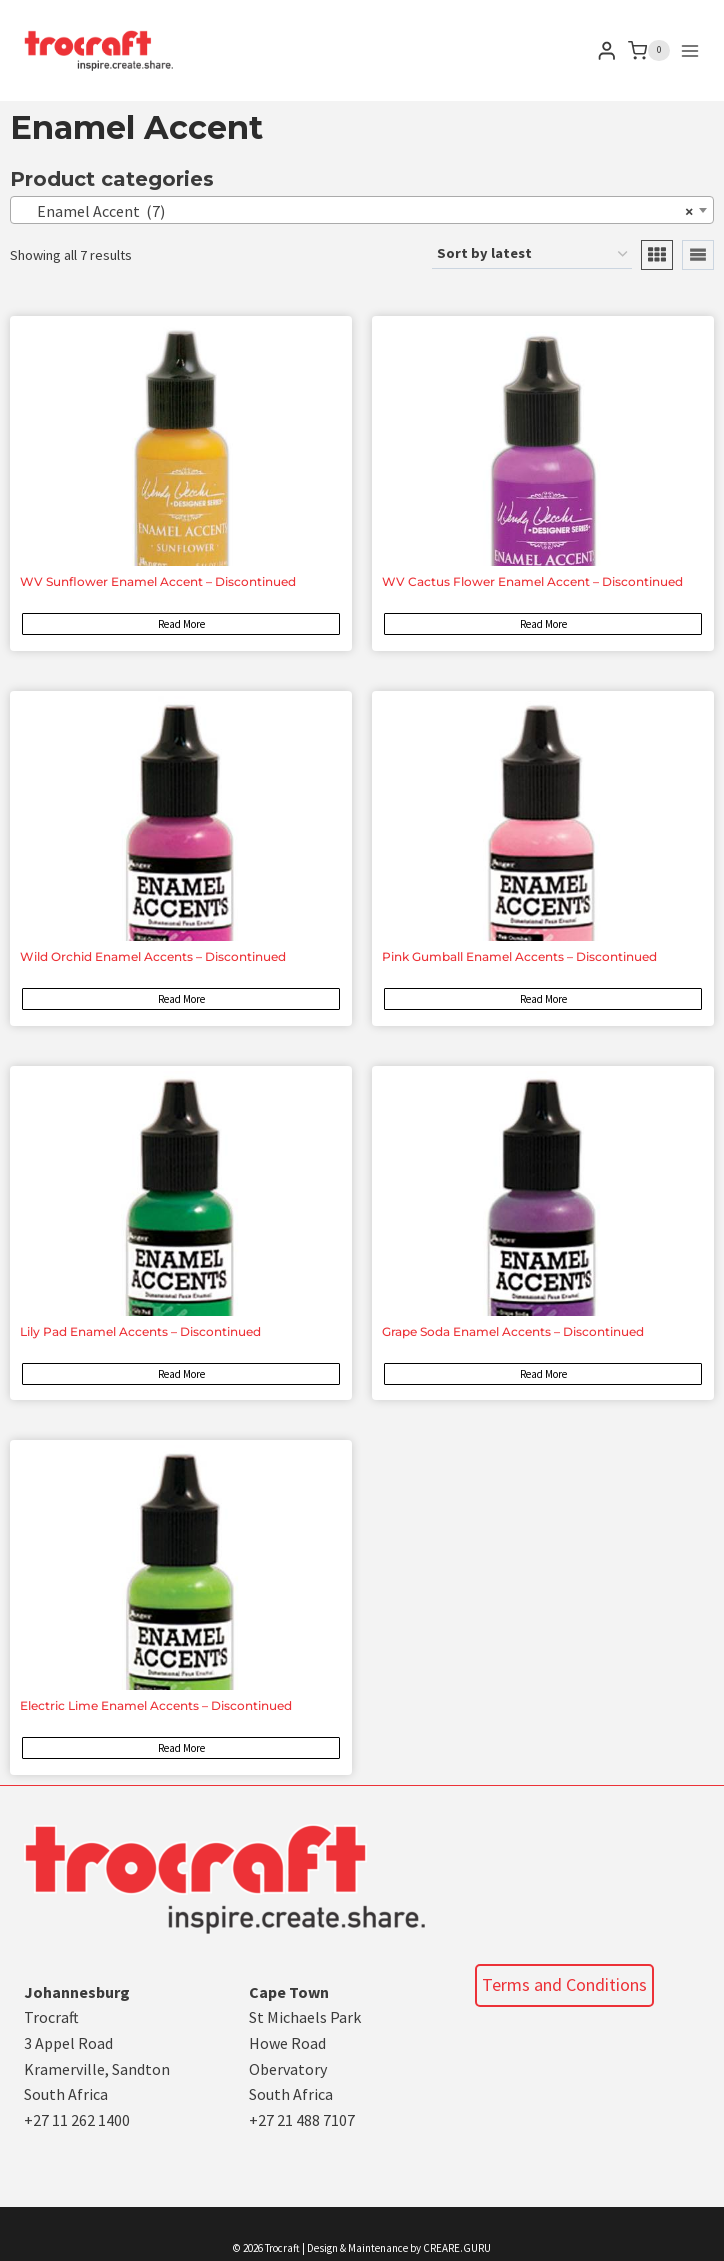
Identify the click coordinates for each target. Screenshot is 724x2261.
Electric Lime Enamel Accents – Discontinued (156, 1705)
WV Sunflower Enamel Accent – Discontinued (158, 581)
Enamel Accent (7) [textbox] (356, 211)
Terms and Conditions (564, 1984)
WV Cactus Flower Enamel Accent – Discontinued (532, 581)
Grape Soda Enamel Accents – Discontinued (513, 1331)
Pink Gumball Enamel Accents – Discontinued (519, 956)
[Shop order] (532, 254)
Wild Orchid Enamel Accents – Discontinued (153, 956)
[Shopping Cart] (649, 51)
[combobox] (362, 210)
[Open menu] (690, 51)
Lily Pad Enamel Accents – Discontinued (140, 1331)
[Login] (607, 50)
